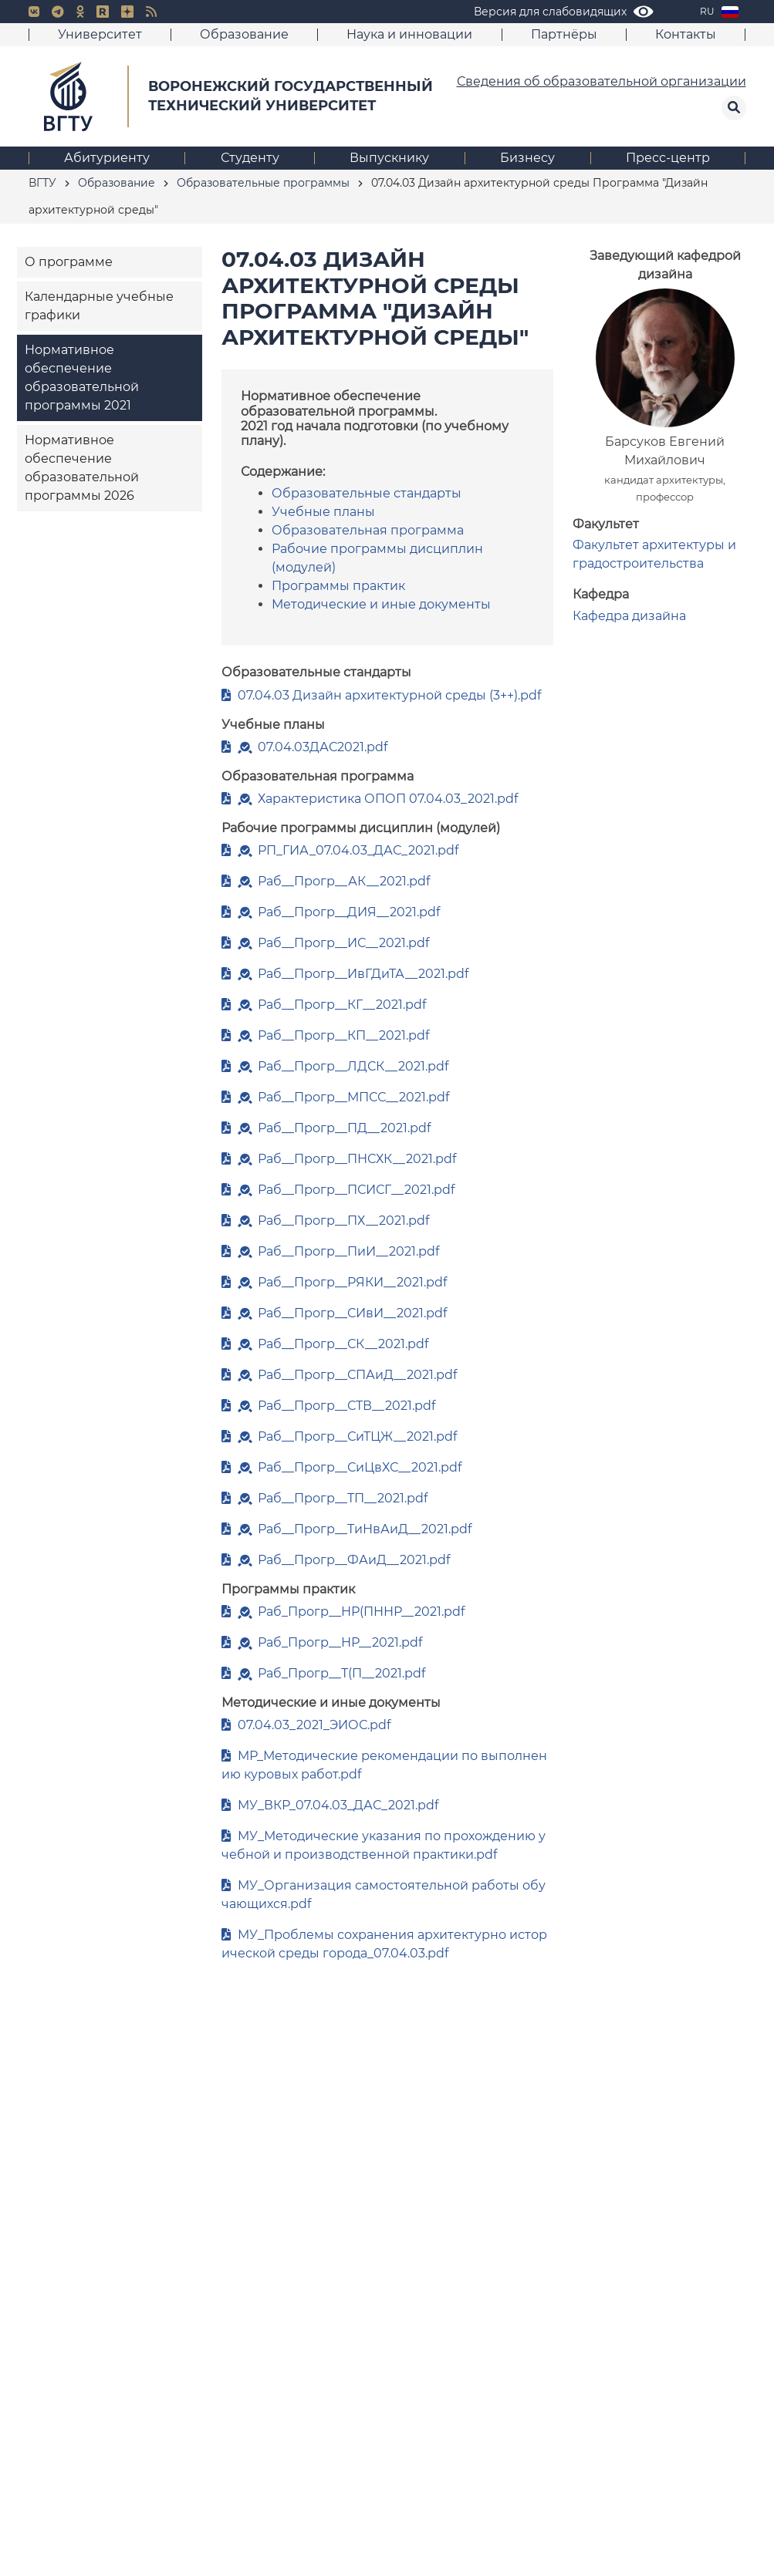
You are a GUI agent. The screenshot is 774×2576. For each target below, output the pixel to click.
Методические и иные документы (381, 604)
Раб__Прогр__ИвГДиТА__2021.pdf (363, 973)
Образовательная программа (368, 530)
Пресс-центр (668, 157)
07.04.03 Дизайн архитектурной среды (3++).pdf (389, 695)
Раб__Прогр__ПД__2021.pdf (344, 1128)
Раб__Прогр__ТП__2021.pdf (343, 1498)
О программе (69, 262)
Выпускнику (389, 157)
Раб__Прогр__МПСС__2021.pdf (353, 1097)
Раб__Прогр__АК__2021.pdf (344, 881)
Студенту (250, 157)
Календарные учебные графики (99, 305)
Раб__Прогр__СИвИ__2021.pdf (352, 1313)
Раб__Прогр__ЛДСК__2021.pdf (353, 1066)
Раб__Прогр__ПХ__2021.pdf (343, 1220)
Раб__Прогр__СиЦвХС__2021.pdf (359, 1467)
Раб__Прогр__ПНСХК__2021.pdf (357, 1158)
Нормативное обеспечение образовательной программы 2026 (82, 468)
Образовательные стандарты (366, 493)
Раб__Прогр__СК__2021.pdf (343, 1344)
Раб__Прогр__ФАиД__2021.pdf (354, 1560)
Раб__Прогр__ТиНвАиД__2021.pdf (364, 1529)
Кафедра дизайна (629, 616)
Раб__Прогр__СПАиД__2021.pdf (357, 1374)
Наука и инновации (409, 34)
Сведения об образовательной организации (601, 81)
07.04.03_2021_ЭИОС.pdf (314, 1725)
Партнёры (564, 34)
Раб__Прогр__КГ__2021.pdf (342, 1004)
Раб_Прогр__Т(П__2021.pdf (341, 1673)
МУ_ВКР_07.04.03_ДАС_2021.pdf (338, 1805)
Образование (244, 34)
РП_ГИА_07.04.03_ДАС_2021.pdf (358, 850)
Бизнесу (527, 157)
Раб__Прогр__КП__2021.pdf (343, 1035)
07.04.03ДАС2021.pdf (322, 747)
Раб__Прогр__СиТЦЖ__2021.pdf (357, 1436)
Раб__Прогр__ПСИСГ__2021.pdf (356, 1189)
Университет (100, 34)
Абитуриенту (107, 157)
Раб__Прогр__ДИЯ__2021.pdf (349, 912)
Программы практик (338, 585)
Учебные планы (323, 511)
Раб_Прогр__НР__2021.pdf (340, 1642)
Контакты (685, 34)
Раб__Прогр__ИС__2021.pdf (343, 943)
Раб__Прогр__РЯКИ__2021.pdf (352, 1282)
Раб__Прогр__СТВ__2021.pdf (346, 1405)
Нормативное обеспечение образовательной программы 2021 (82, 377)
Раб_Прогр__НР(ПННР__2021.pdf (361, 1611)
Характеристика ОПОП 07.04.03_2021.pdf (388, 798)
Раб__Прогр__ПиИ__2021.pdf (348, 1251)
